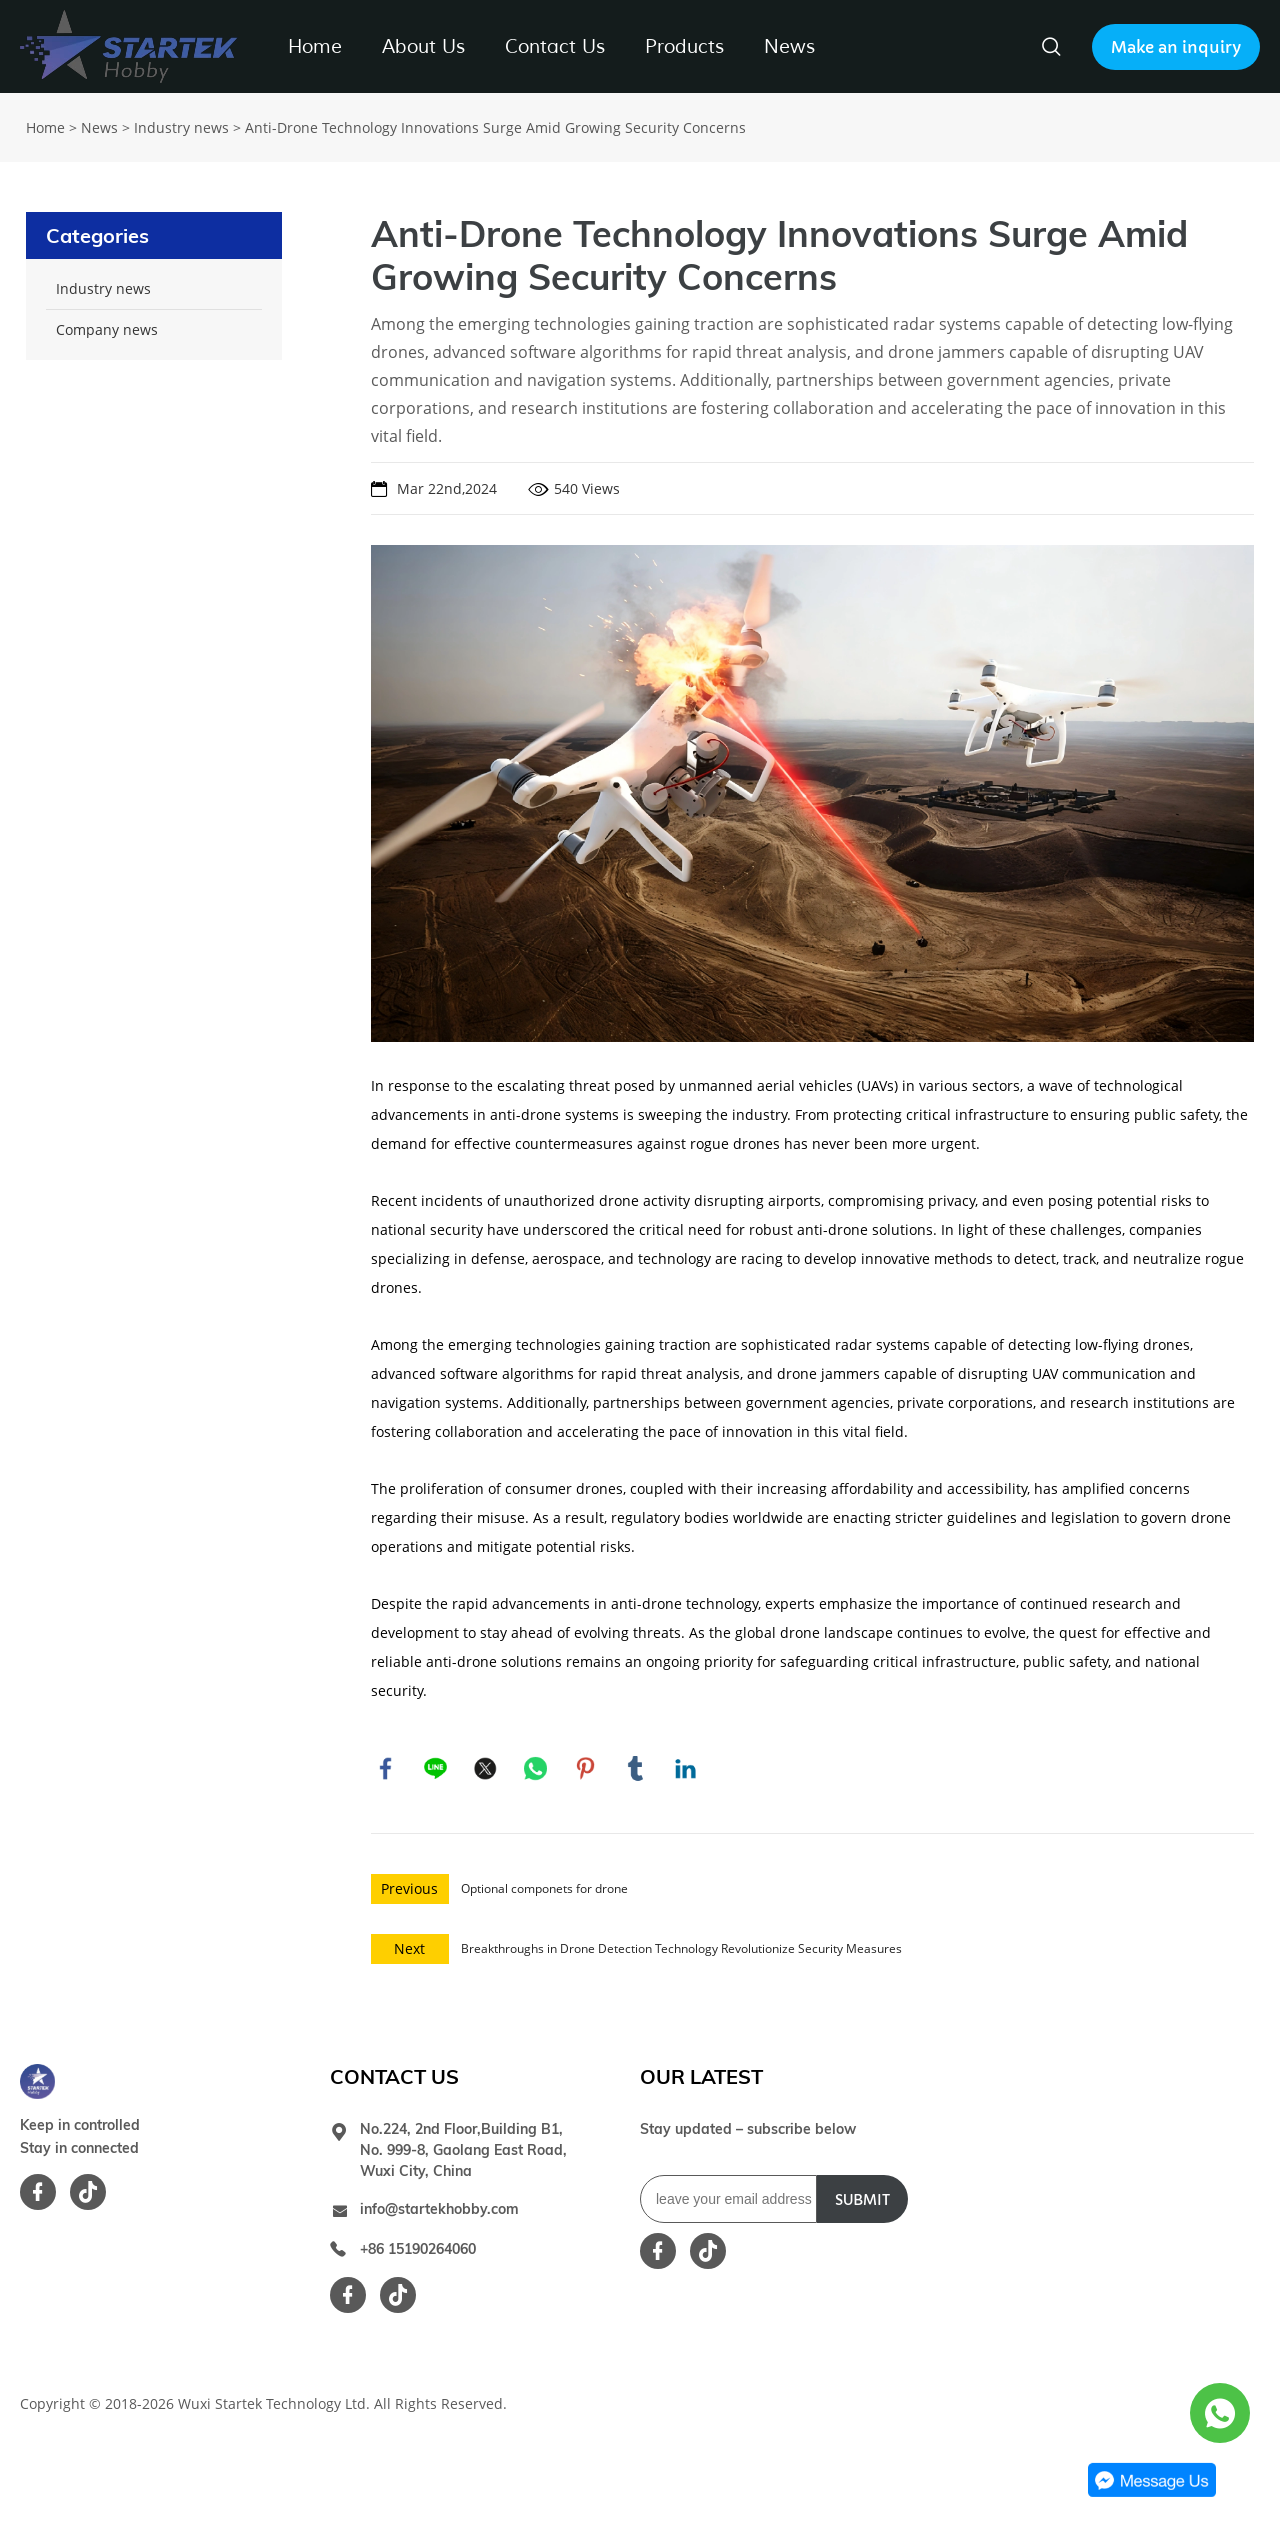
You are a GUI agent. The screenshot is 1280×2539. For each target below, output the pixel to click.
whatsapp (536, 1769)
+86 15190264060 (418, 2250)
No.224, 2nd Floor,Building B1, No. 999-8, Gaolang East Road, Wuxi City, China (463, 2151)
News (789, 47)
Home (315, 47)
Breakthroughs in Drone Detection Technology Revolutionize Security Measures (681, 1949)
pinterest (586, 1769)
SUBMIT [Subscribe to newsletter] (862, 2201)
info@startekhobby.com (439, 2210)
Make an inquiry (1176, 47)
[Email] (728, 2200)
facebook (386, 1769)
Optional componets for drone (544, 1889)
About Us (423, 47)
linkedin (686, 1769)
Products (684, 47)
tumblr (636, 1769)
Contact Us (555, 47)
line (436, 1769)
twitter (486, 1769)
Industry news (181, 127)
